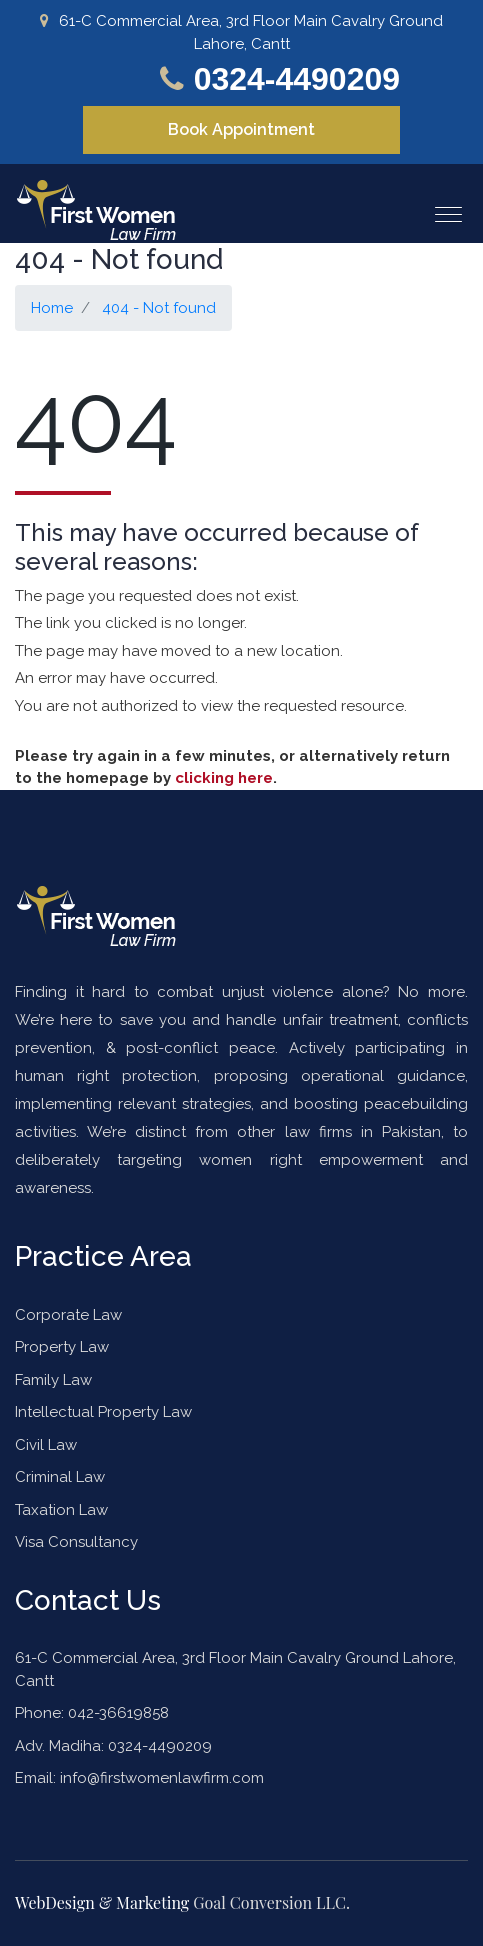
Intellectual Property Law (103, 1412)
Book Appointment (241, 129)
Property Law (62, 1347)
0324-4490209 (297, 79)
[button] (440, 206)
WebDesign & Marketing (104, 1902)
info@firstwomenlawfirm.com (162, 1778)
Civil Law (46, 1445)
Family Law (53, 1380)
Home (52, 308)
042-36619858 (116, 1713)
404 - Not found (159, 308)
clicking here (224, 778)
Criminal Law (60, 1477)
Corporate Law (68, 1315)
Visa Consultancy (76, 1542)
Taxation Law (61, 1510)
